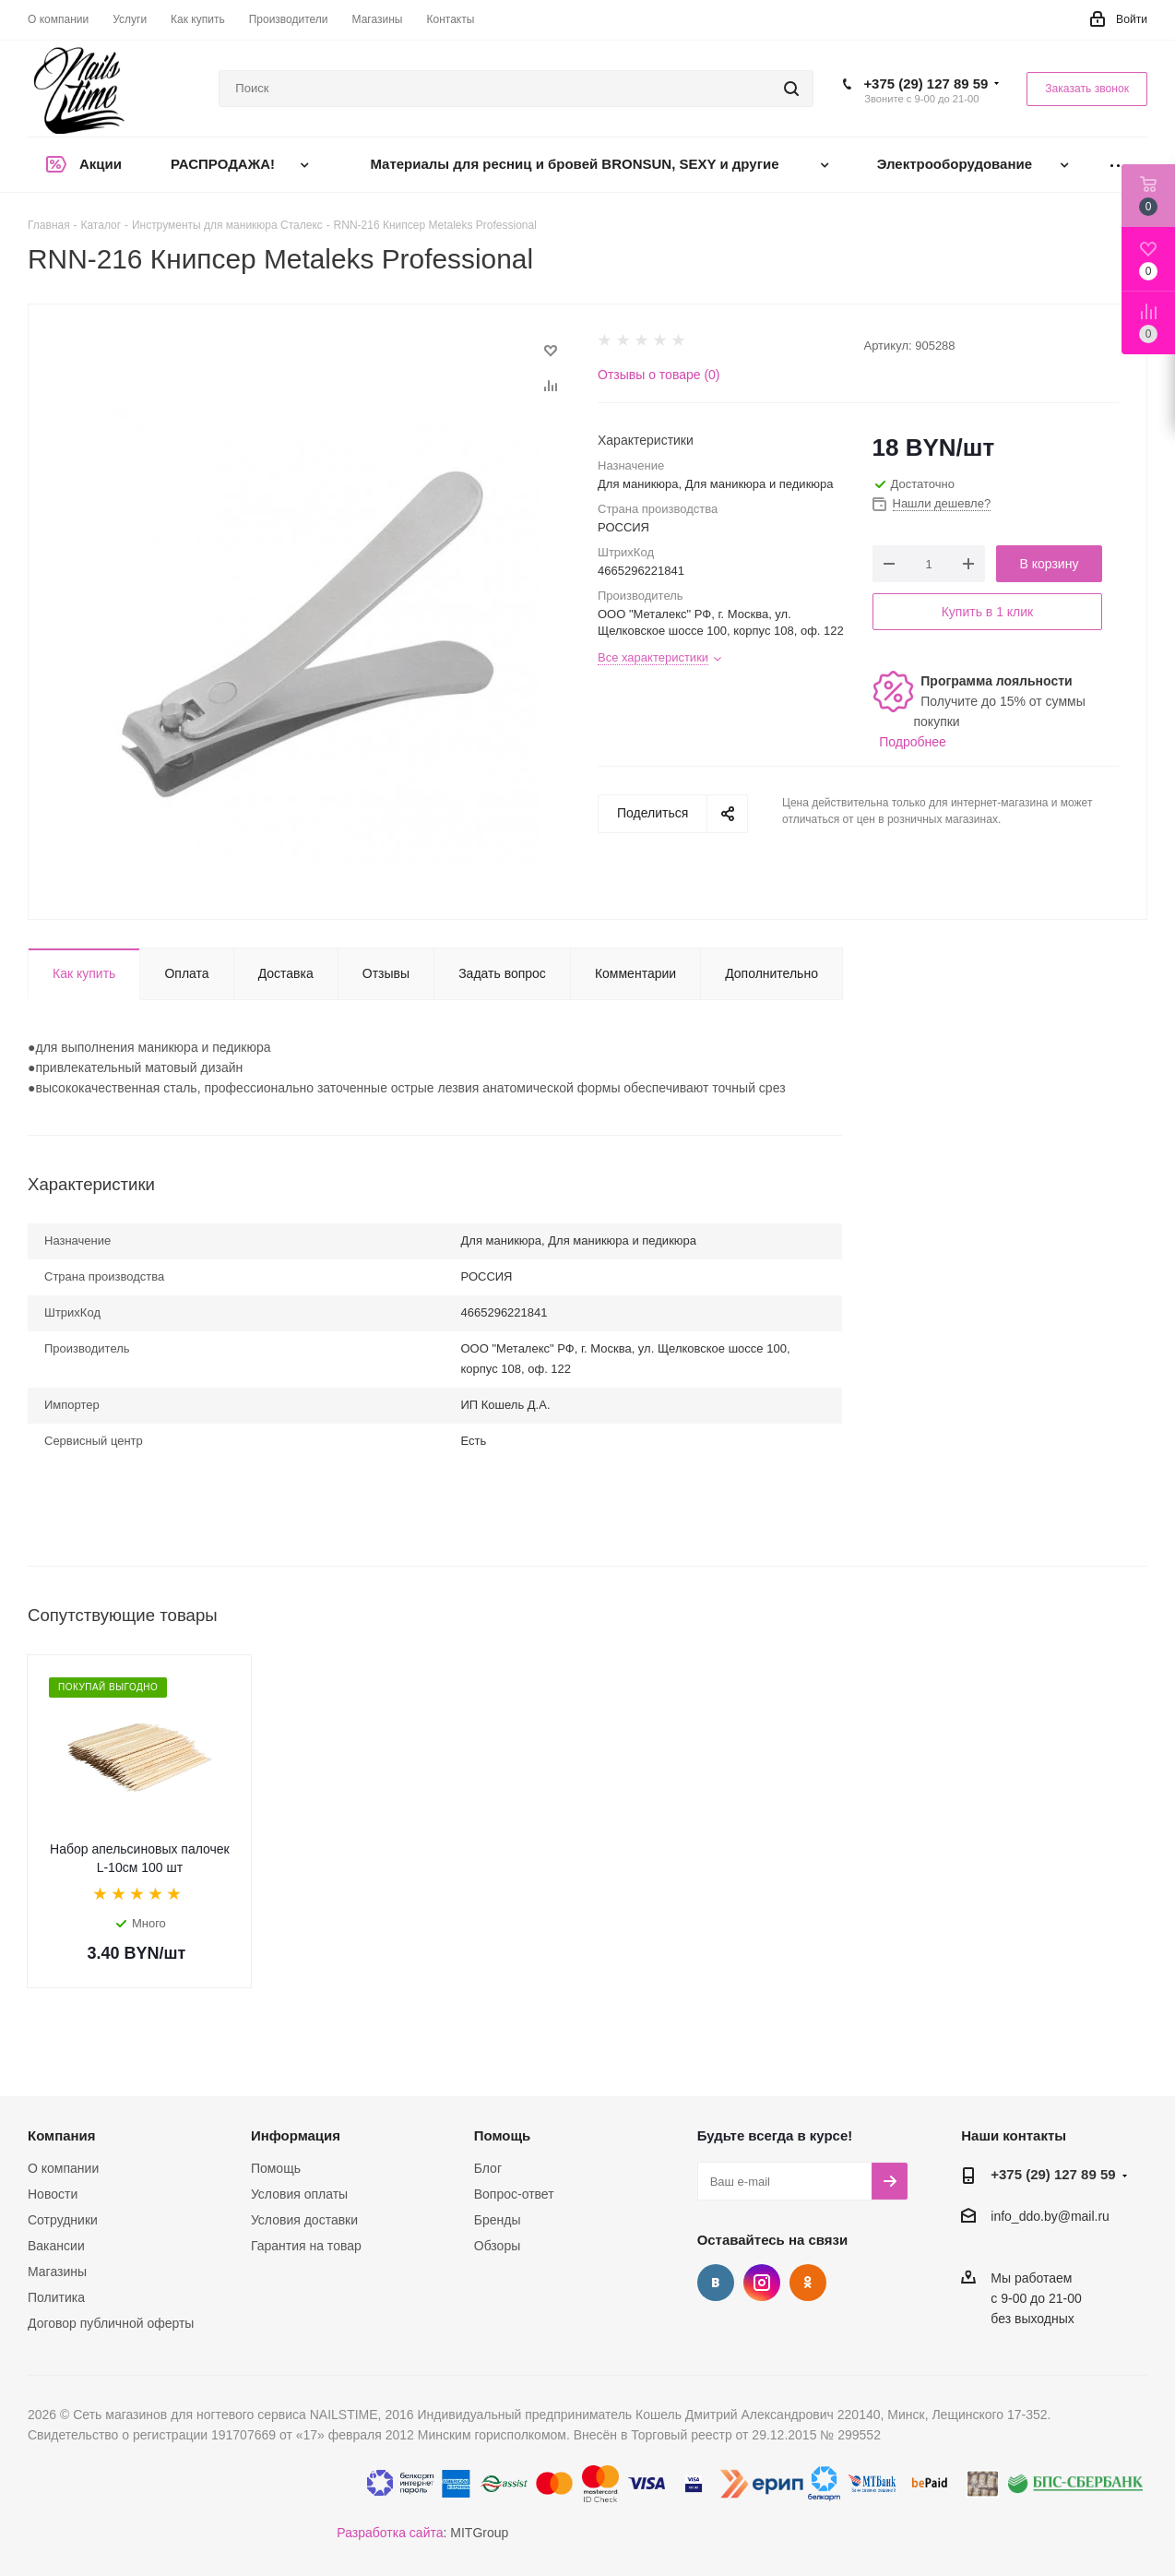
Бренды (497, 2219)
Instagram (761, 2282)
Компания (62, 2135)
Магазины (57, 2271)
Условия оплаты (299, 2194)
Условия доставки (304, 2219)
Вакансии (56, 2245)
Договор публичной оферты (111, 2323)
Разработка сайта (390, 2532)
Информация (295, 2135)
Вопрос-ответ (514, 2194)
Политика (56, 2297)
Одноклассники (807, 2282)
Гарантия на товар (306, 2245)
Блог (488, 2168)
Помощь (276, 2168)
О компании (63, 2168)
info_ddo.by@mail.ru (1050, 2217)
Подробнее (912, 741)
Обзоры (497, 2245)
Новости (52, 2194)
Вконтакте (715, 2282)
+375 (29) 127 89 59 (925, 83)
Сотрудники (63, 2219)
